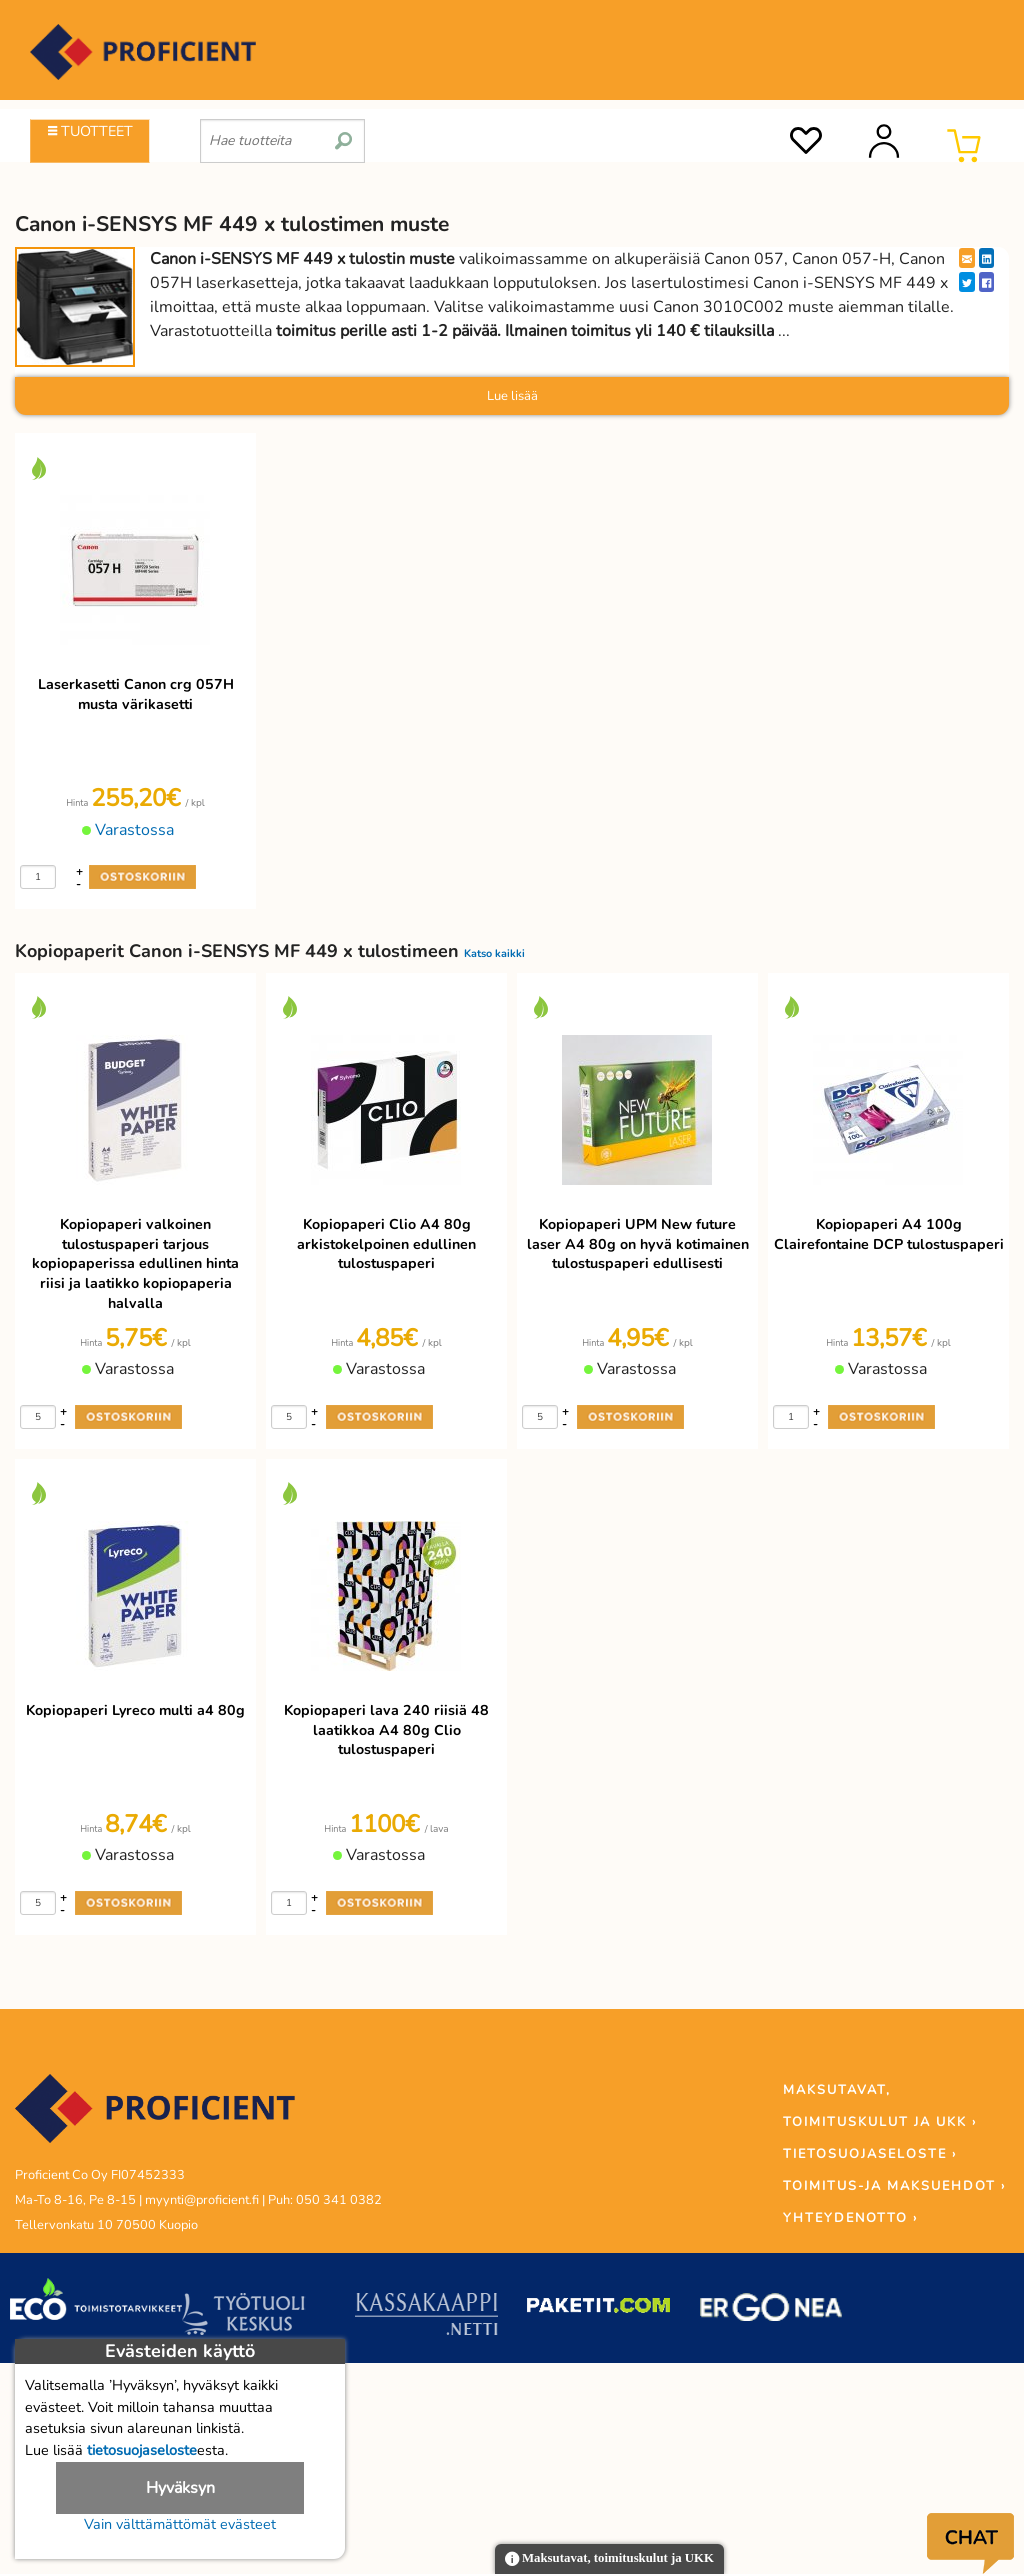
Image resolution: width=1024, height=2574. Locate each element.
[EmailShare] (967, 258)
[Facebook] (986, 282)
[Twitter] (967, 282)
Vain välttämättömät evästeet (180, 2524)
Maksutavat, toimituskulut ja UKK (609, 2559)
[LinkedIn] (986, 258)
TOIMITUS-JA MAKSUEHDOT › (894, 2186)
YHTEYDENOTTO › (850, 2218)
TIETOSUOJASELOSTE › (870, 2154)
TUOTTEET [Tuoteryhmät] (90, 131)
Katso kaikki (494, 953)
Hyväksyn (180, 2488)
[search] (343, 133)
